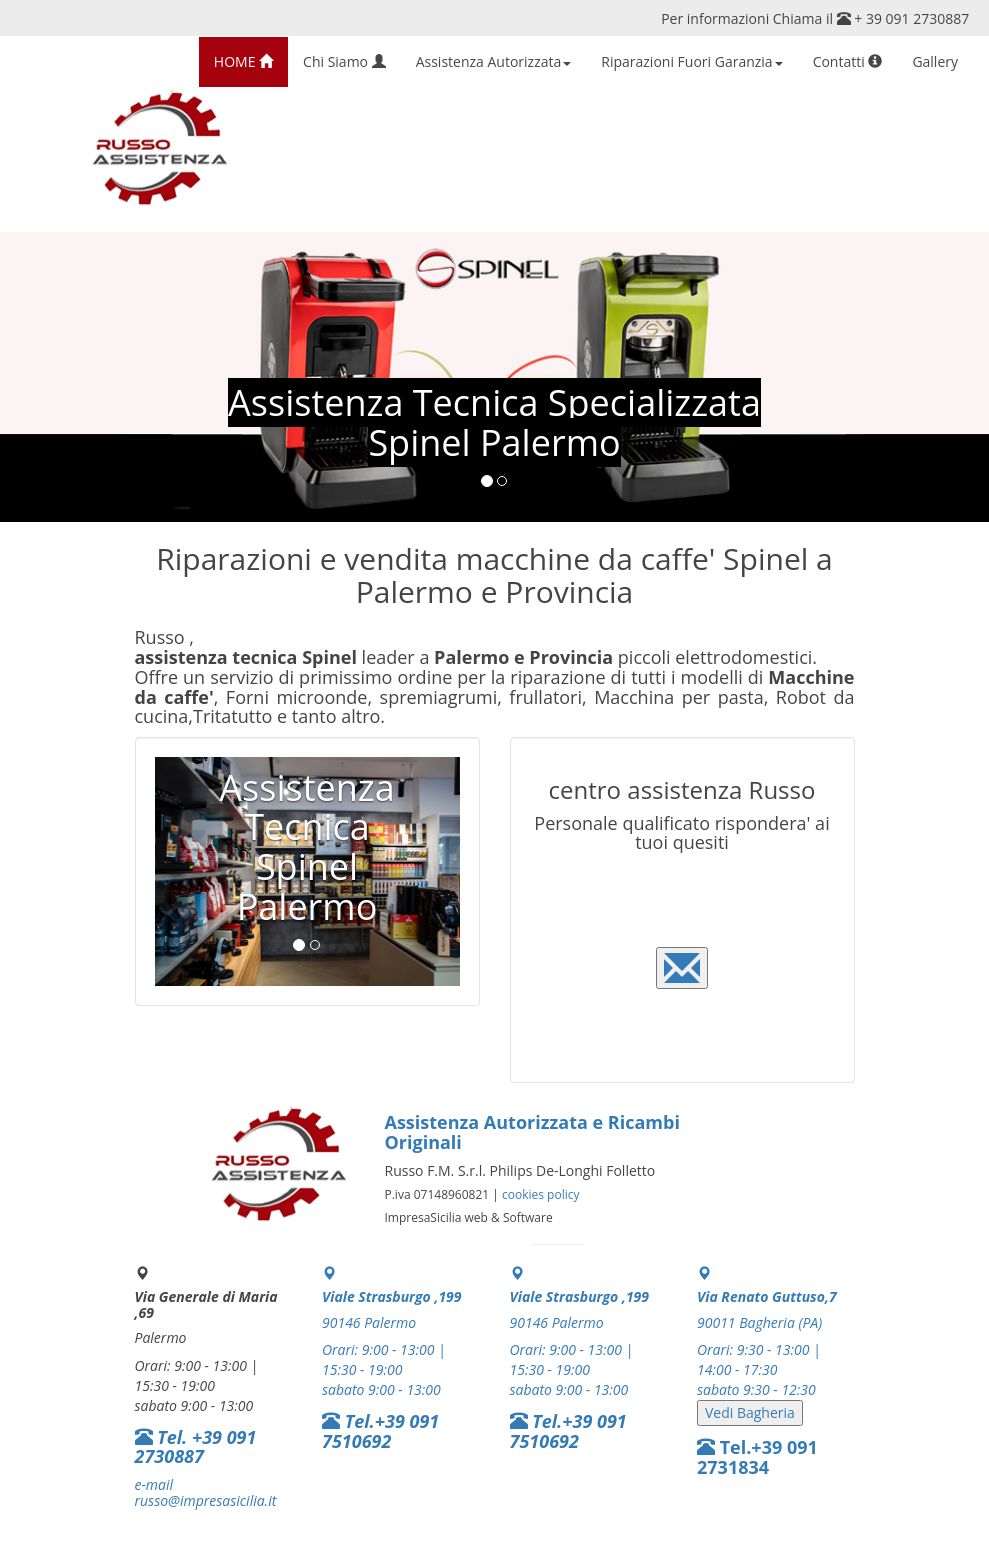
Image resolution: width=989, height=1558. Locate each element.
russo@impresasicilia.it (206, 1500)
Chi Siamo (344, 61)
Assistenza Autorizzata (494, 61)
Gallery (935, 61)
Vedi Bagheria (750, 1412)
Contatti (848, 61)
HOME (243, 61)
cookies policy (540, 1194)
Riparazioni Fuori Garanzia (691, 61)
